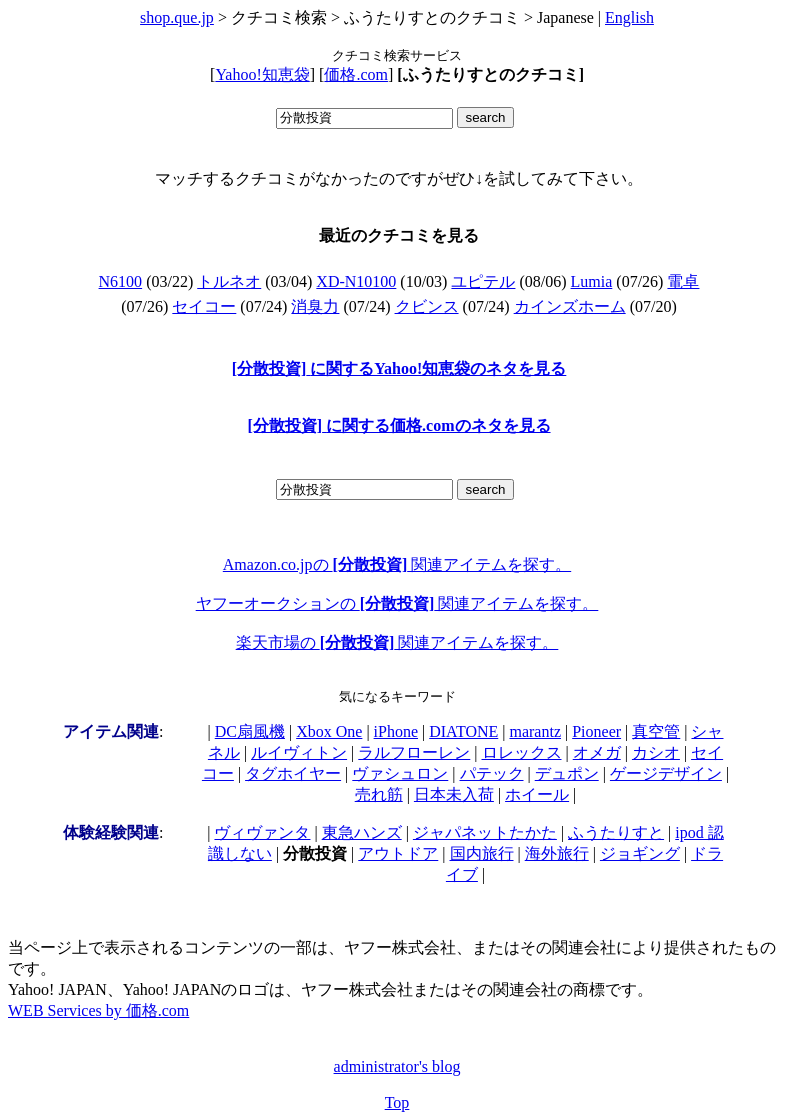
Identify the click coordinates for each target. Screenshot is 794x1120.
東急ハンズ (362, 832)
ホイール (537, 794)
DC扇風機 (250, 731)
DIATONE (463, 731)
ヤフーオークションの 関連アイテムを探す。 (397, 603)
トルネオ (229, 281)
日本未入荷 (454, 794)
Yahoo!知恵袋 (262, 74)
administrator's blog (397, 1066)
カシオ (656, 752)
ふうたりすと (616, 832)
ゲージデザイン (666, 773)
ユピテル (483, 281)
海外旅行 (557, 853)
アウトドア (398, 853)
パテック (492, 773)
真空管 (656, 731)
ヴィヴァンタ (262, 832)
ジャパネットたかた (485, 832)
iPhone (396, 731)
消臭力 (315, 306)
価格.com (356, 74)
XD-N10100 (356, 281)
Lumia (592, 281)
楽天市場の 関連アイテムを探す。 (397, 642)
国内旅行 (482, 853)
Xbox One (329, 731)
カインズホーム (570, 306)
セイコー (204, 306)
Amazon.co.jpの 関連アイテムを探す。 (397, 564)
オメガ (597, 752)
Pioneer (596, 731)
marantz (535, 731)
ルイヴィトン (299, 752)
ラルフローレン (414, 752)
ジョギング (640, 853)
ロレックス (522, 752)
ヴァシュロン (400, 773)
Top (397, 1102)
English (629, 17)
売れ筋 (379, 794)
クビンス (427, 306)
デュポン (567, 773)
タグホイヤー (293, 773)
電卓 (683, 281)
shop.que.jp (177, 17)
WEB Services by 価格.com (98, 1010)
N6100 (121, 281)
